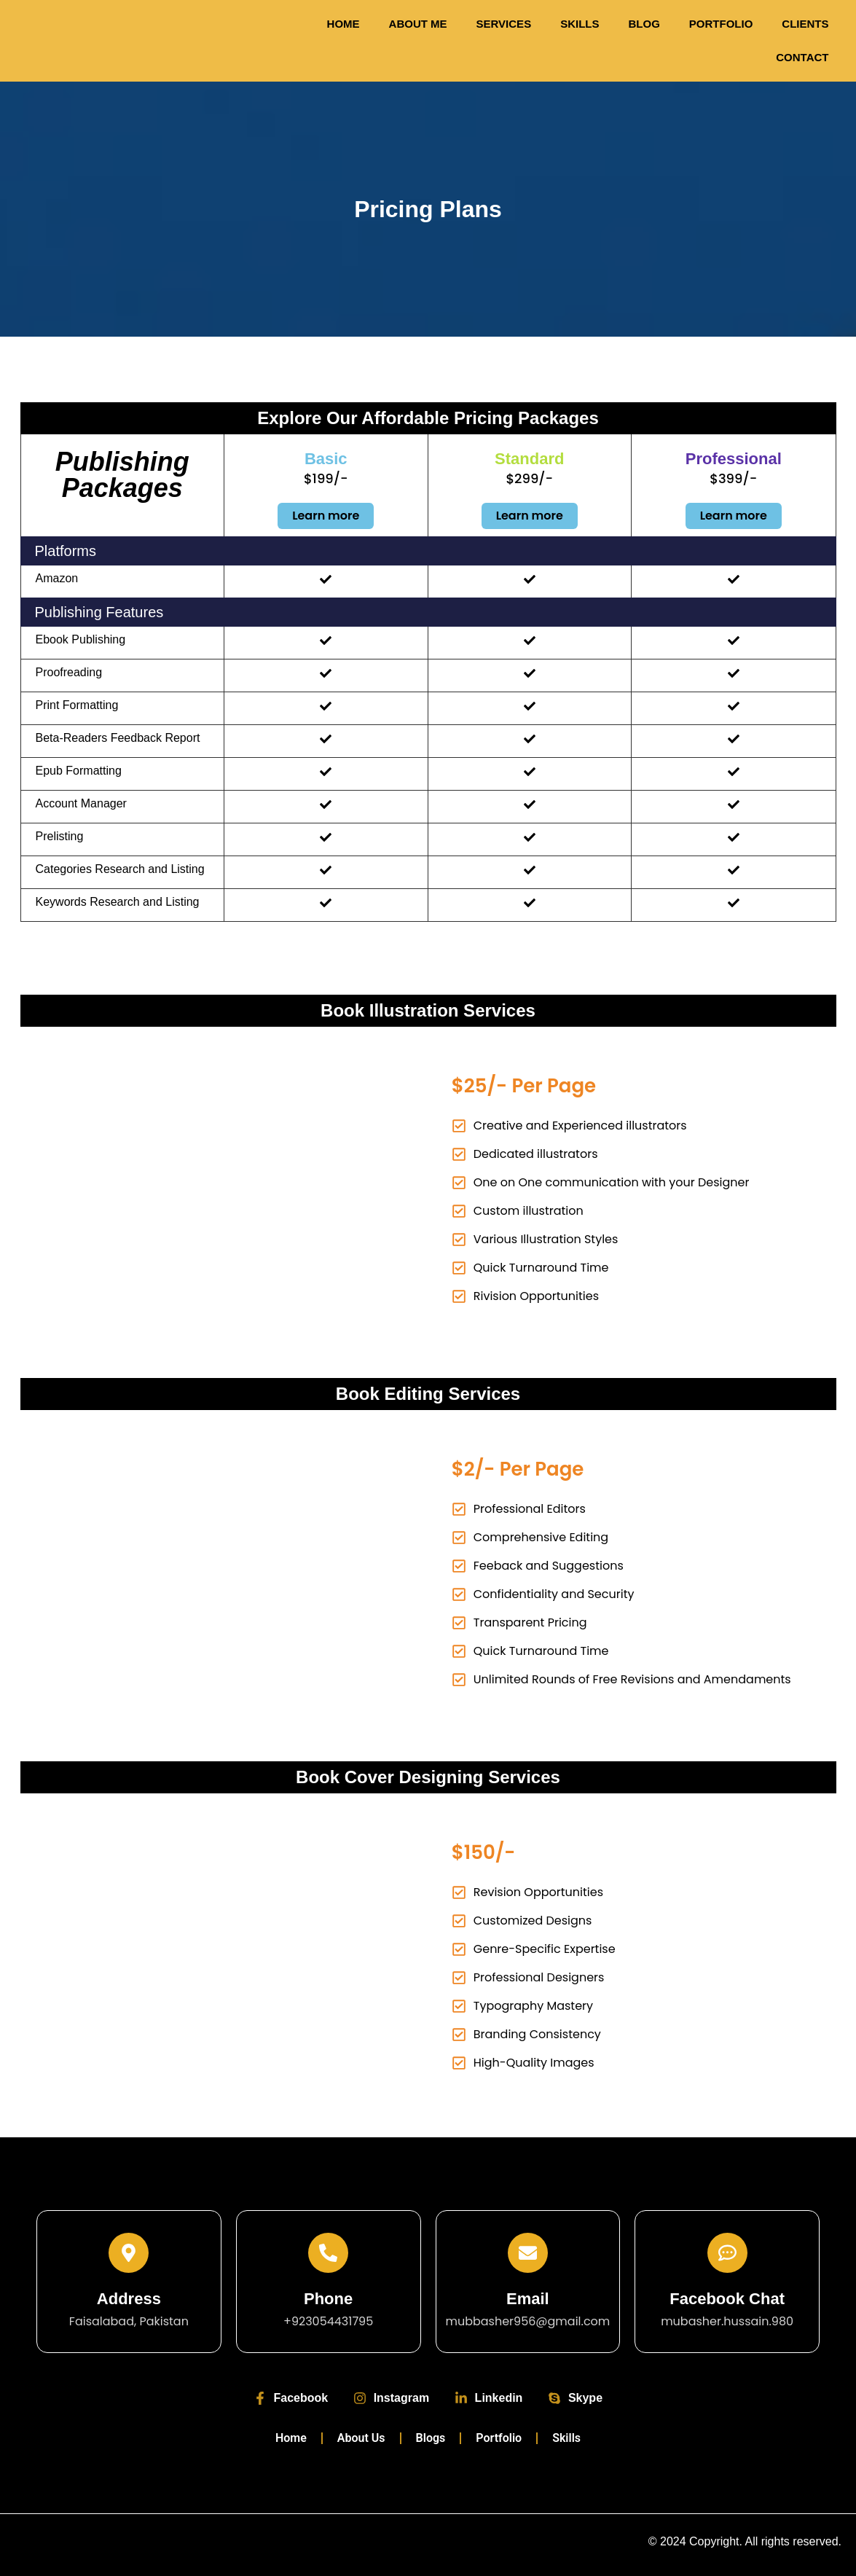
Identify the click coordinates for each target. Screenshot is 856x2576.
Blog (643, 23)
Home (343, 23)
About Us (361, 2438)
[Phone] (328, 2253)
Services (504, 23)
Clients (805, 23)
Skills (579, 23)
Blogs (431, 2438)
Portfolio (721, 23)
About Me (418, 23)
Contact (802, 57)
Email (527, 2299)
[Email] (528, 2253)
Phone (328, 2299)
